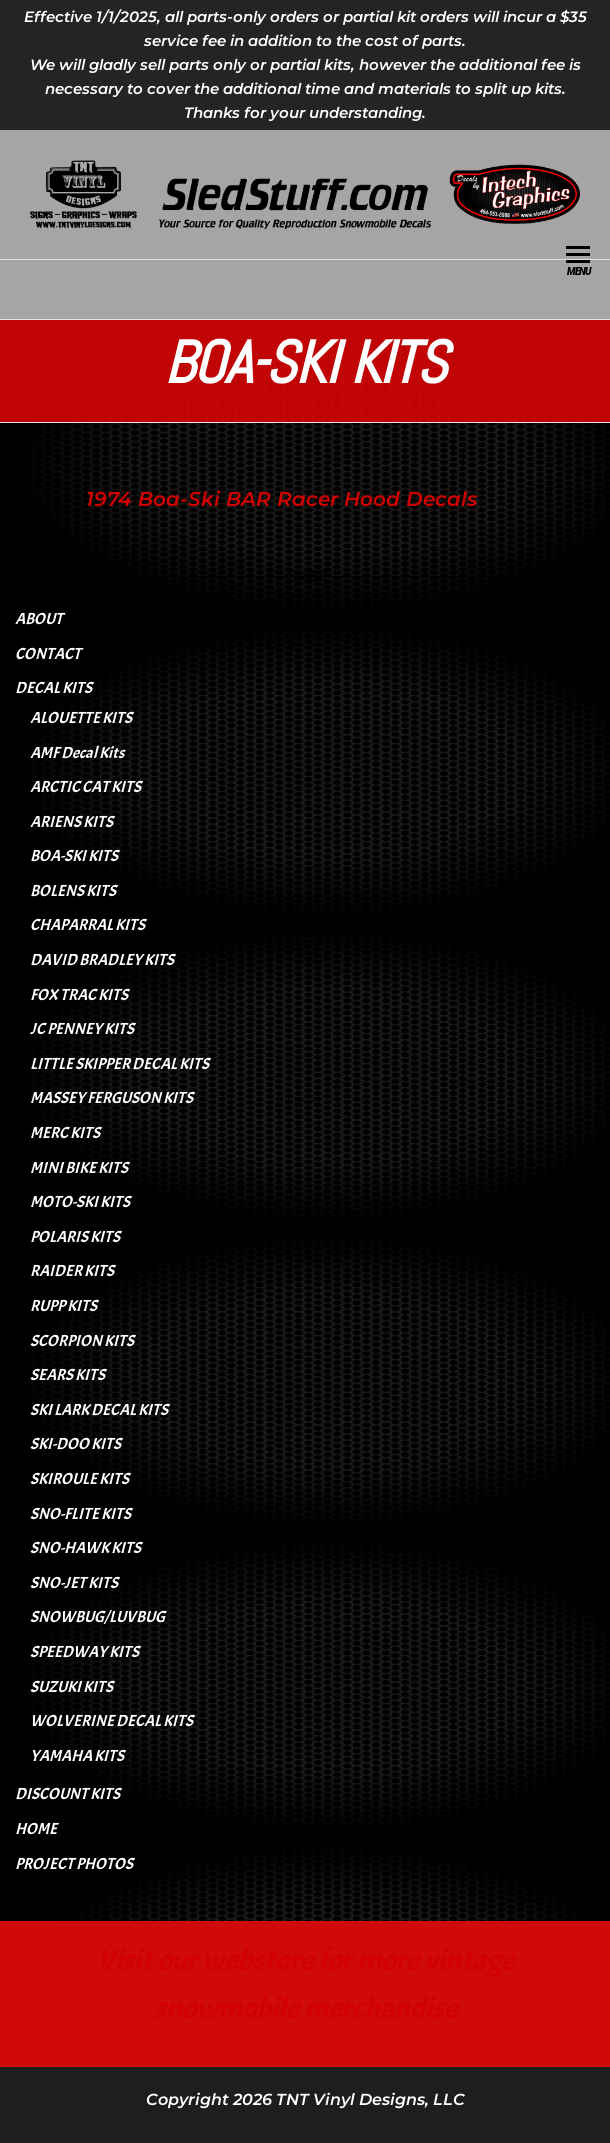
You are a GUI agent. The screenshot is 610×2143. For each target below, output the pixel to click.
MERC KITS (65, 1133)
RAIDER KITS (72, 1271)
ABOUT (39, 619)
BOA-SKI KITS (74, 856)
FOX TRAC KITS (79, 995)
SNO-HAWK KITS (85, 1548)
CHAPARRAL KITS (87, 925)
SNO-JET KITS (74, 1583)
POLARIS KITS (75, 1237)
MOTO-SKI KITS (80, 1202)
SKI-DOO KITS (75, 1444)
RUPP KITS (63, 1306)
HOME (36, 1829)
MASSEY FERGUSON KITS (111, 1098)
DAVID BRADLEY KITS (102, 960)
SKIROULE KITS (79, 1479)
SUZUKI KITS (71, 1687)
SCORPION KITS (82, 1341)
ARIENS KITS (71, 822)
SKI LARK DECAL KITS (99, 1410)
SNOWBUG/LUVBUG (97, 1617)
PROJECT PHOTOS (74, 1864)
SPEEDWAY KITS (84, 1652)
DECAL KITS (53, 688)
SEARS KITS (67, 1375)
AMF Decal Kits (77, 753)
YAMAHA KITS (77, 1756)
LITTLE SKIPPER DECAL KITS (119, 1064)
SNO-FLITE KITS (80, 1514)
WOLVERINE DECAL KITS (111, 1721)
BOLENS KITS (73, 891)
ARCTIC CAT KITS (85, 787)
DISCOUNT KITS (67, 1794)
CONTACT (48, 654)
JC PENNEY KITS (82, 1029)
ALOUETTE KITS (81, 718)
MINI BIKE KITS (79, 1168)
